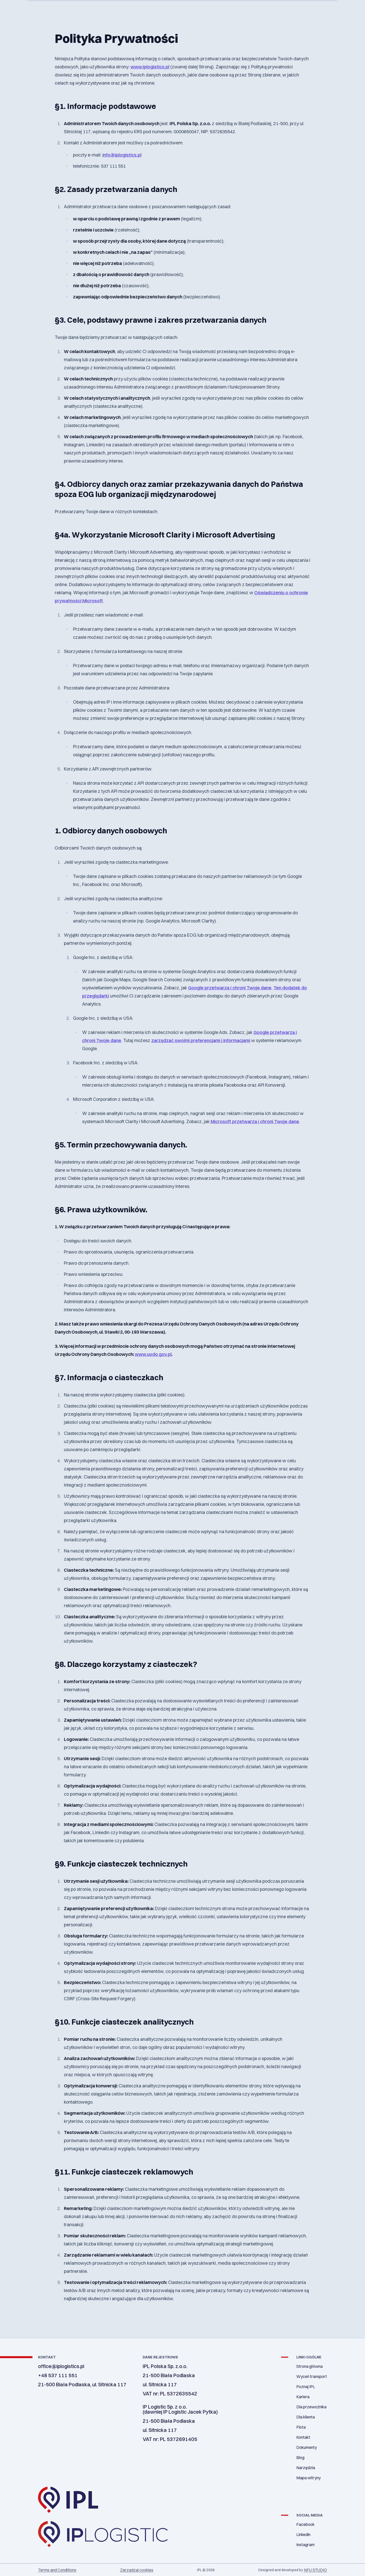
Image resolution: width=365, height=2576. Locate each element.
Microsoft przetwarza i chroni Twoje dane (255, 1121)
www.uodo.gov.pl (153, 1354)
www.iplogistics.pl (150, 67)
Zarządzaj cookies (136, 2569)
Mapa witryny (308, 2477)
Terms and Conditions (57, 2569)
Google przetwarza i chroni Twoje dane (229, 988)
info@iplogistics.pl (121, 155)
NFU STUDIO (315, 2569)
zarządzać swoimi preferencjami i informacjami (200, 1040)
